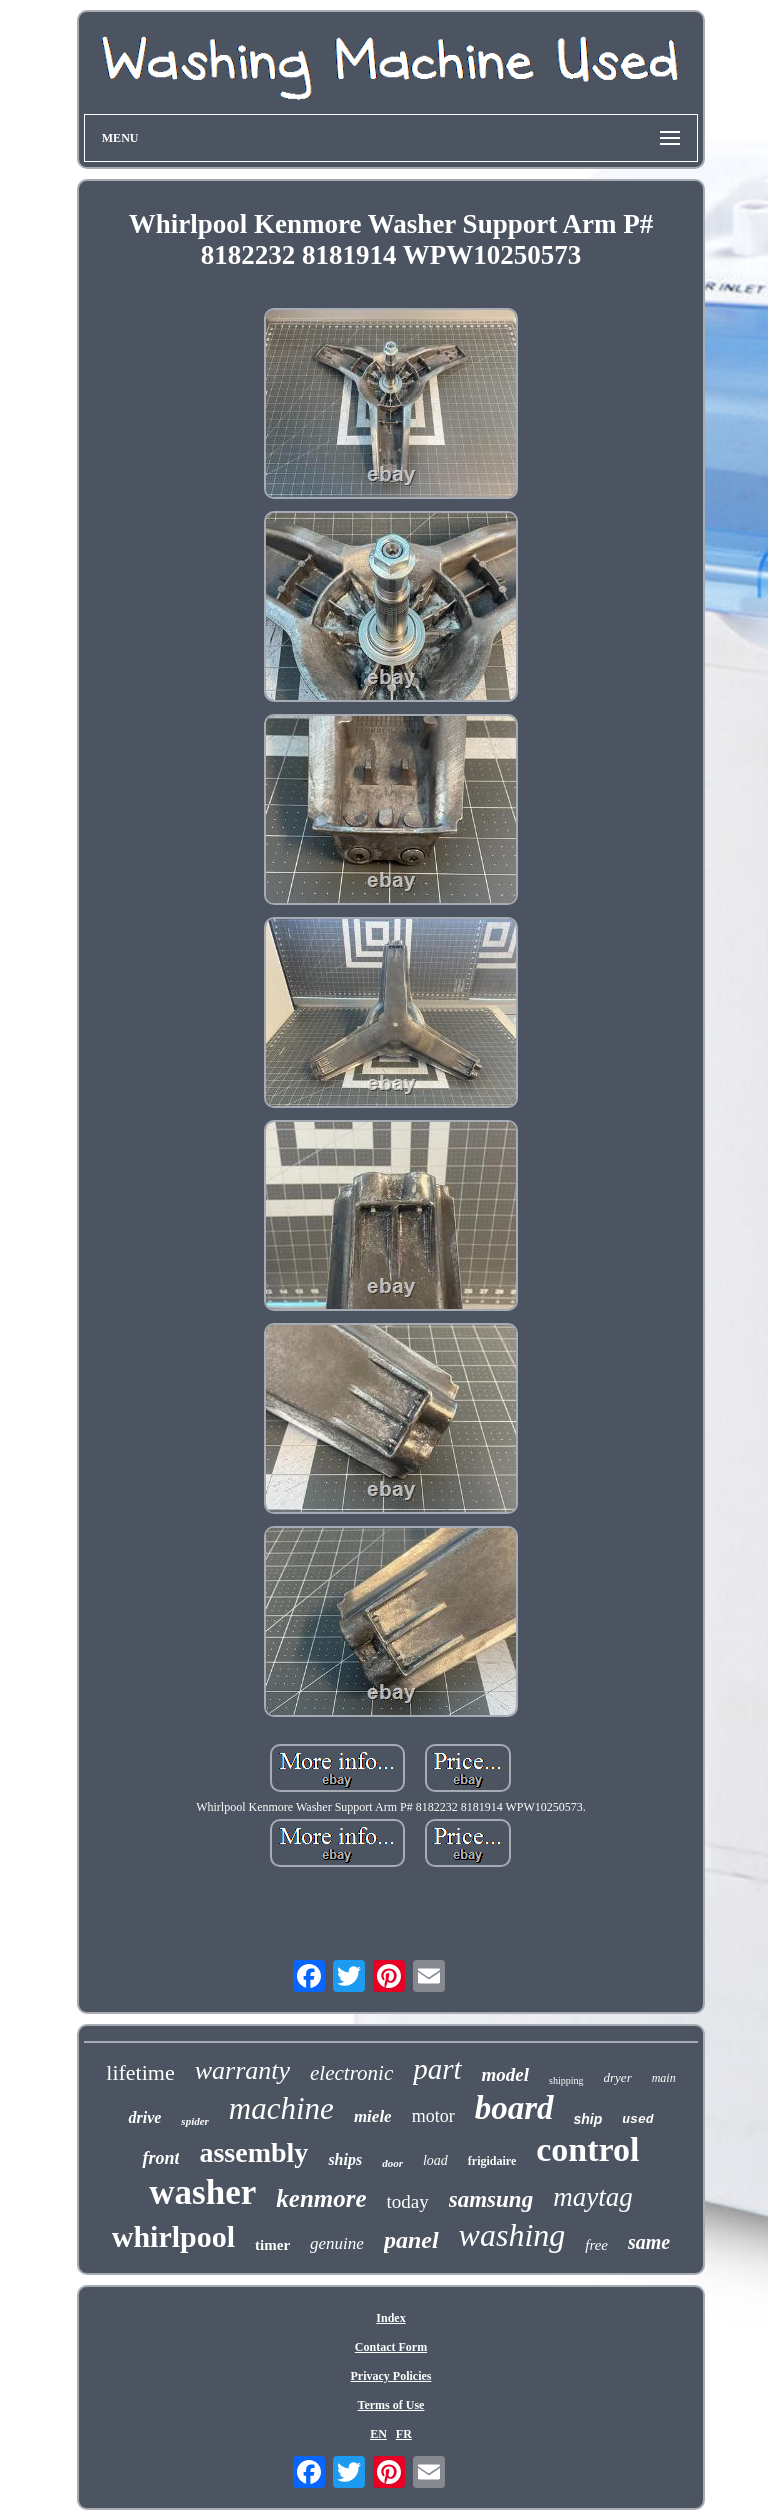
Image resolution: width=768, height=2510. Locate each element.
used (637, 2119)
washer (202, 2192)
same (649, 2242)
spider (195, 2121)
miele (373, 2116)
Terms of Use (391, 2405)
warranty (242, 2070)
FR (404, 2434)
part (437, 2069)
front (160, 2158)
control (587, 2149)
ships (345, 2159)
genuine (337, 2243)
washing (512, 2235)
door (392, 2163)
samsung (491, 2199)
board (514, 2108)
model (506, 2074)
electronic (351, 2073)
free (596, 2245)
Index (390, 2318)
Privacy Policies (390, 2376)
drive (144, 2117)
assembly (253, 2152)
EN (378, 2434)
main (664, 2078)
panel (411, 2240)
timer (272, 2245)
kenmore (321, 2198)
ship (588, 2119)
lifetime (140, 2072)
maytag (592, 2197)
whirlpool (173, 2236)
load (435, 2160)
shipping (566, 2080)
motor (433, 2116)
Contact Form (391, 2347)
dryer (618, 2077)
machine (281, 2108)
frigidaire (492, 2161)
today (408, 2201)
